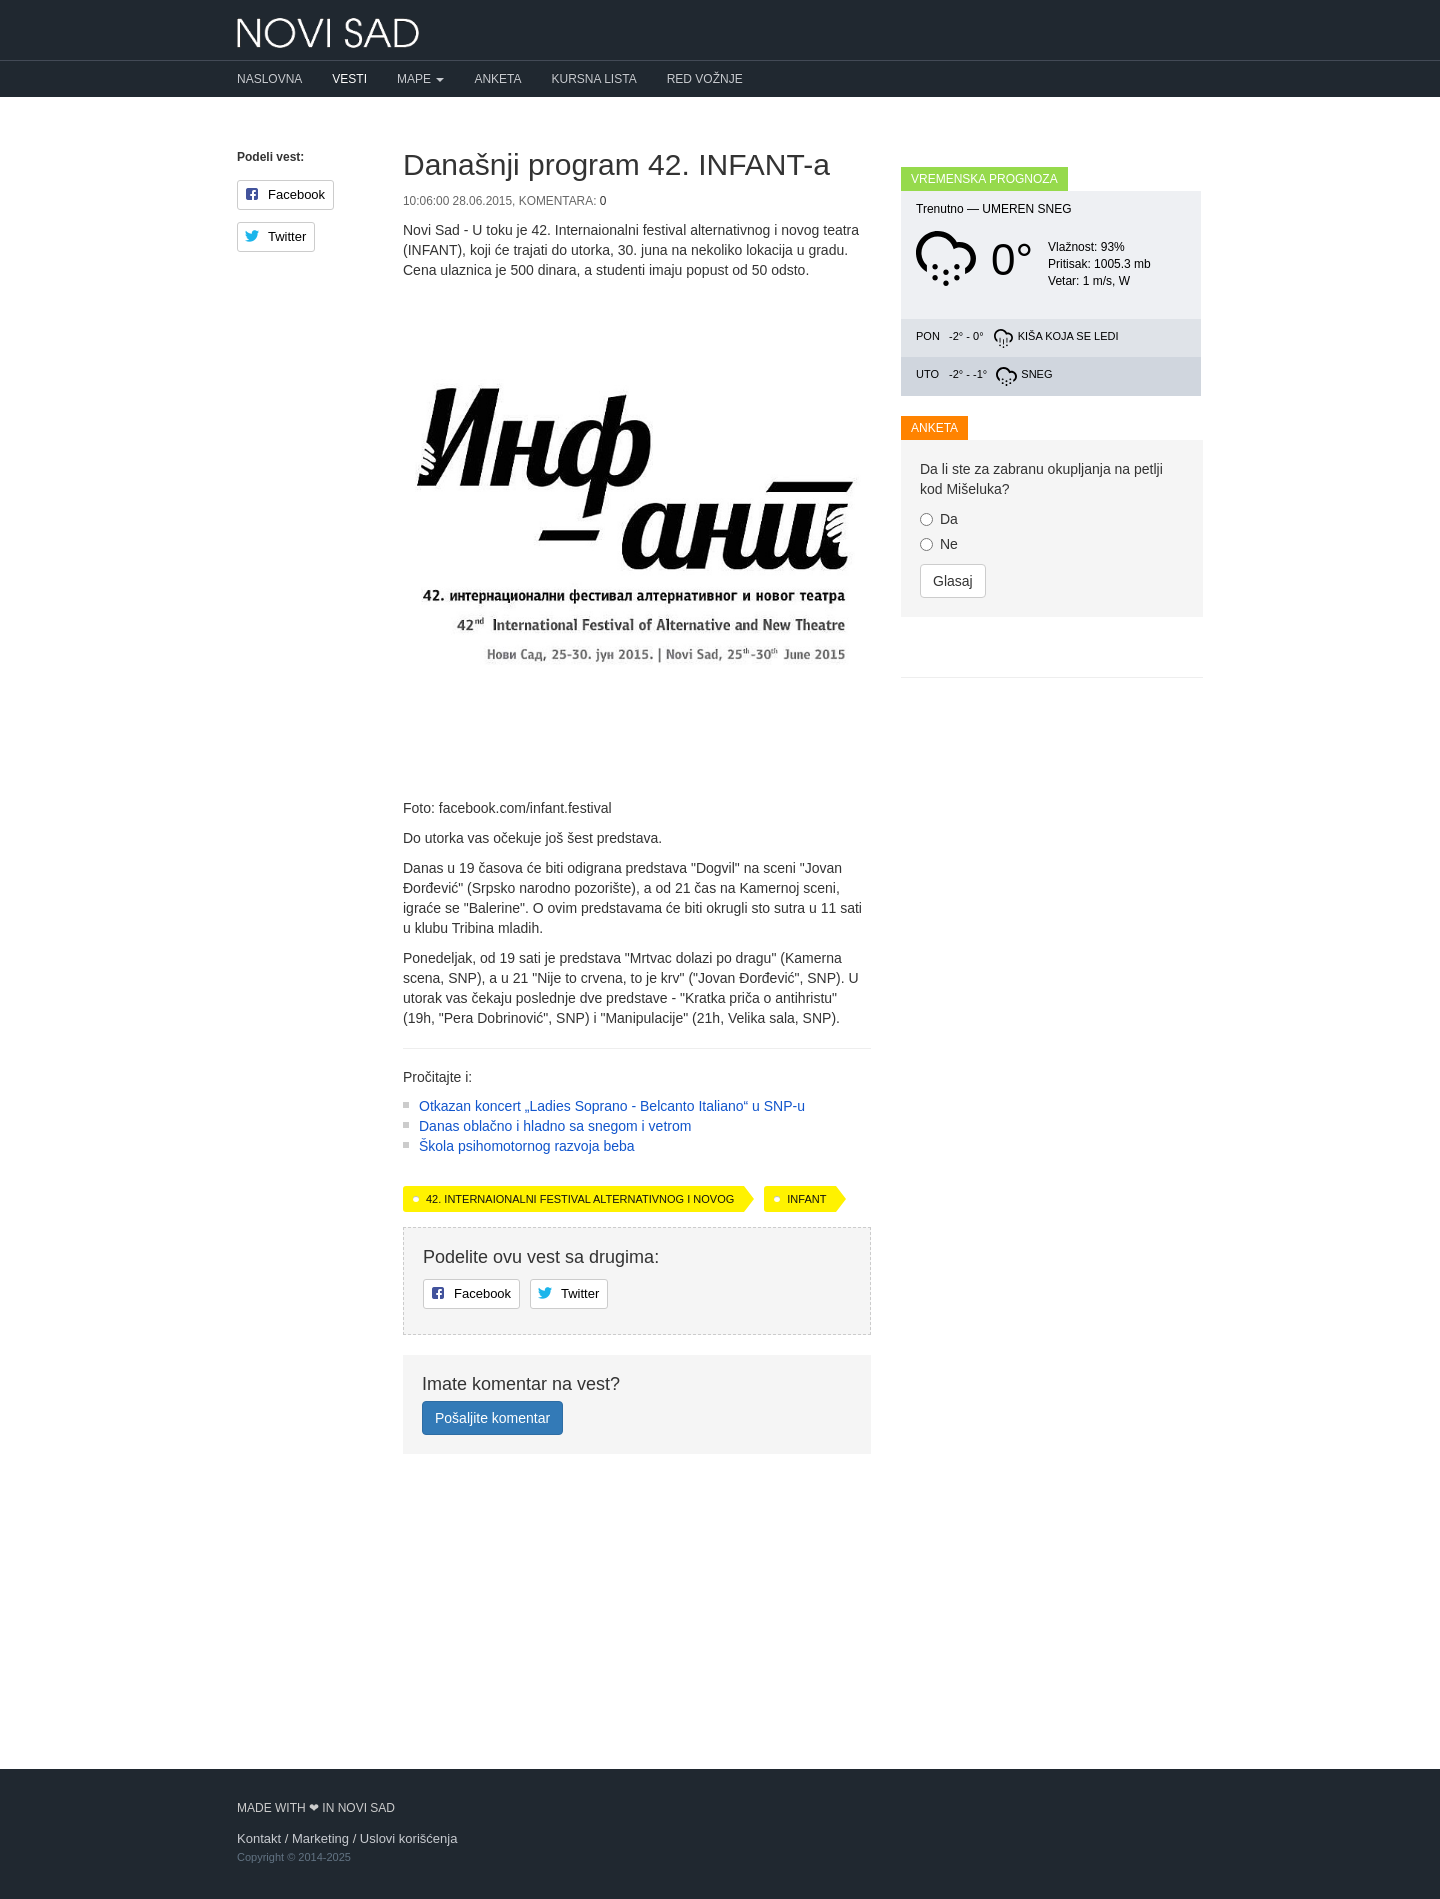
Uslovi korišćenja (409, 1838)
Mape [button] (420, 79)
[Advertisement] (637, 1163)
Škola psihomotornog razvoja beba (527, 1411)
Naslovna (269, 79)
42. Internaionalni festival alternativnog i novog (580, 1464)
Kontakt (259, 1838)
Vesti (349, 79)
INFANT (806, 1464)
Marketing (320, 1838)
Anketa (497, 79)
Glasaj (953, 831)
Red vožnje (705, 79)
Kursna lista (594, 79)
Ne (939, 794)
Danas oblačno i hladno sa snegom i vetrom (555, 1391)
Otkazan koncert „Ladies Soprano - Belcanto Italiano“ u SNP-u (612, 1371)
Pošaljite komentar (492, 1683)
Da (939, 769)
